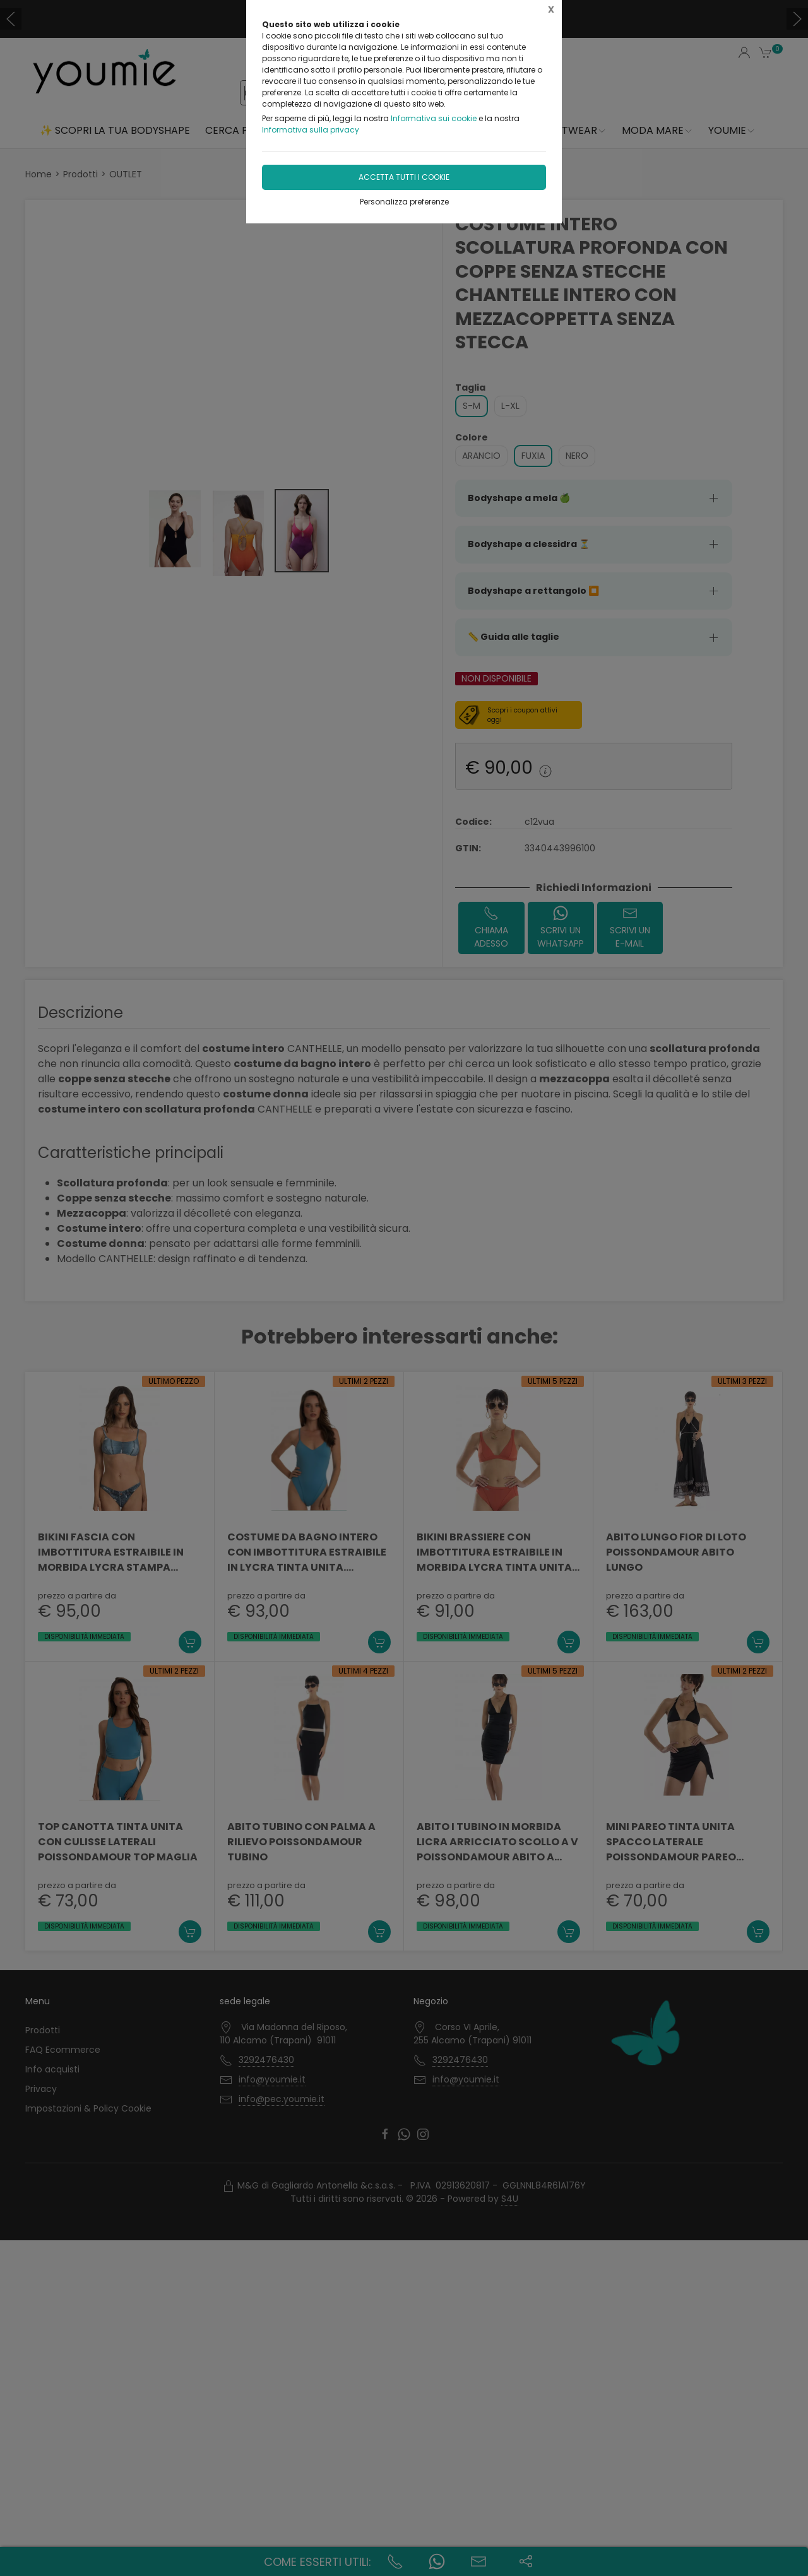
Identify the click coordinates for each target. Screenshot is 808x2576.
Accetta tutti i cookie (404, 177)
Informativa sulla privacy (310, 129)
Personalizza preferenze (404, 201)
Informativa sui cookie (434, 118)
